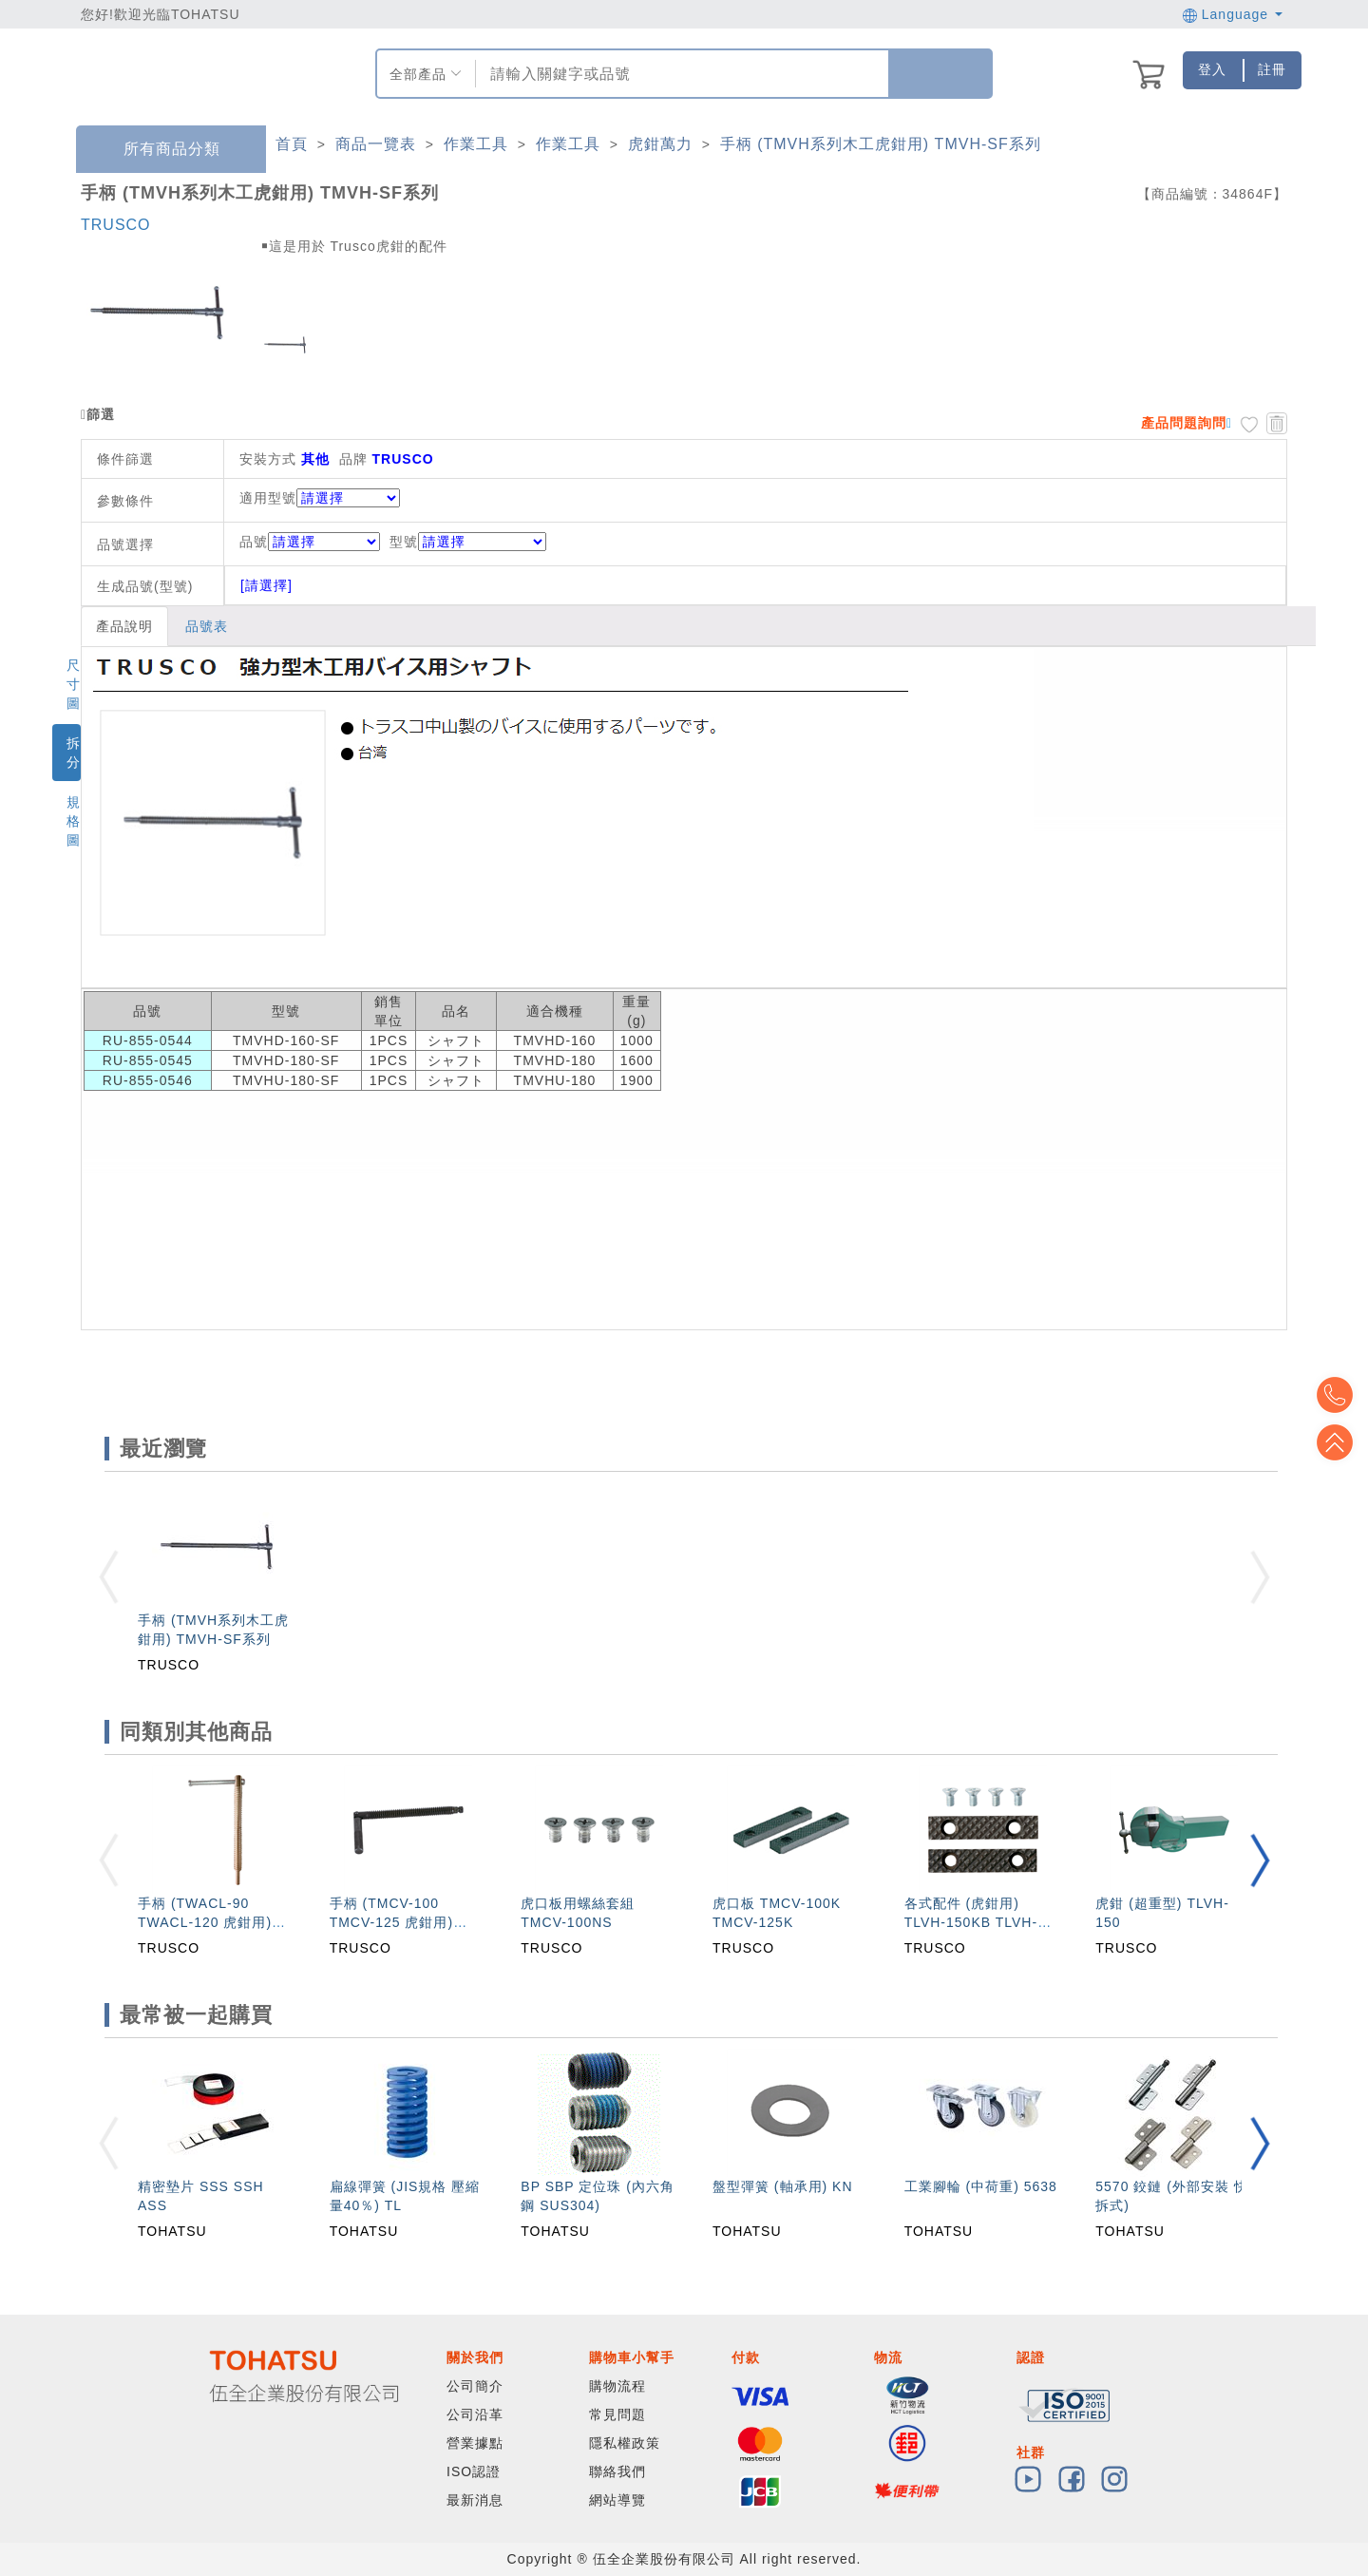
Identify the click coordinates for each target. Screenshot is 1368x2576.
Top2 (1339, 1395)
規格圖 (73, 821)
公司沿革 (475, 2414)
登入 (1212, 69)
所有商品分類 (157, 150)
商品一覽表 (375, 144)
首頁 (292, 144)
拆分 (73, 752)
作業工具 (476, 144)
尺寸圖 (73, 684)
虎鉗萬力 (660, 144)
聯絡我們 (617, 2471)
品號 (309, 541)
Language (1232, 14)
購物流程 (617, 2386)
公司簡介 (475, 2386)
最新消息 (475, 2500)
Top (1339, 1442)
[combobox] (679, 73)
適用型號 (267, 498)
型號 (468, 541)
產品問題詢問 (1183, 422)
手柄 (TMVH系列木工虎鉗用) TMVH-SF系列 (880, 144)
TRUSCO (116, 225)
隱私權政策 (624, 2443)
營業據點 (475, 2443)
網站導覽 (617, 2500)
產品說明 (124, 626)
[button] (1260, 1860)
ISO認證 (473, 2471)
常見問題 (617, 2414)
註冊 (1272, 69)
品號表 (206, 626)
